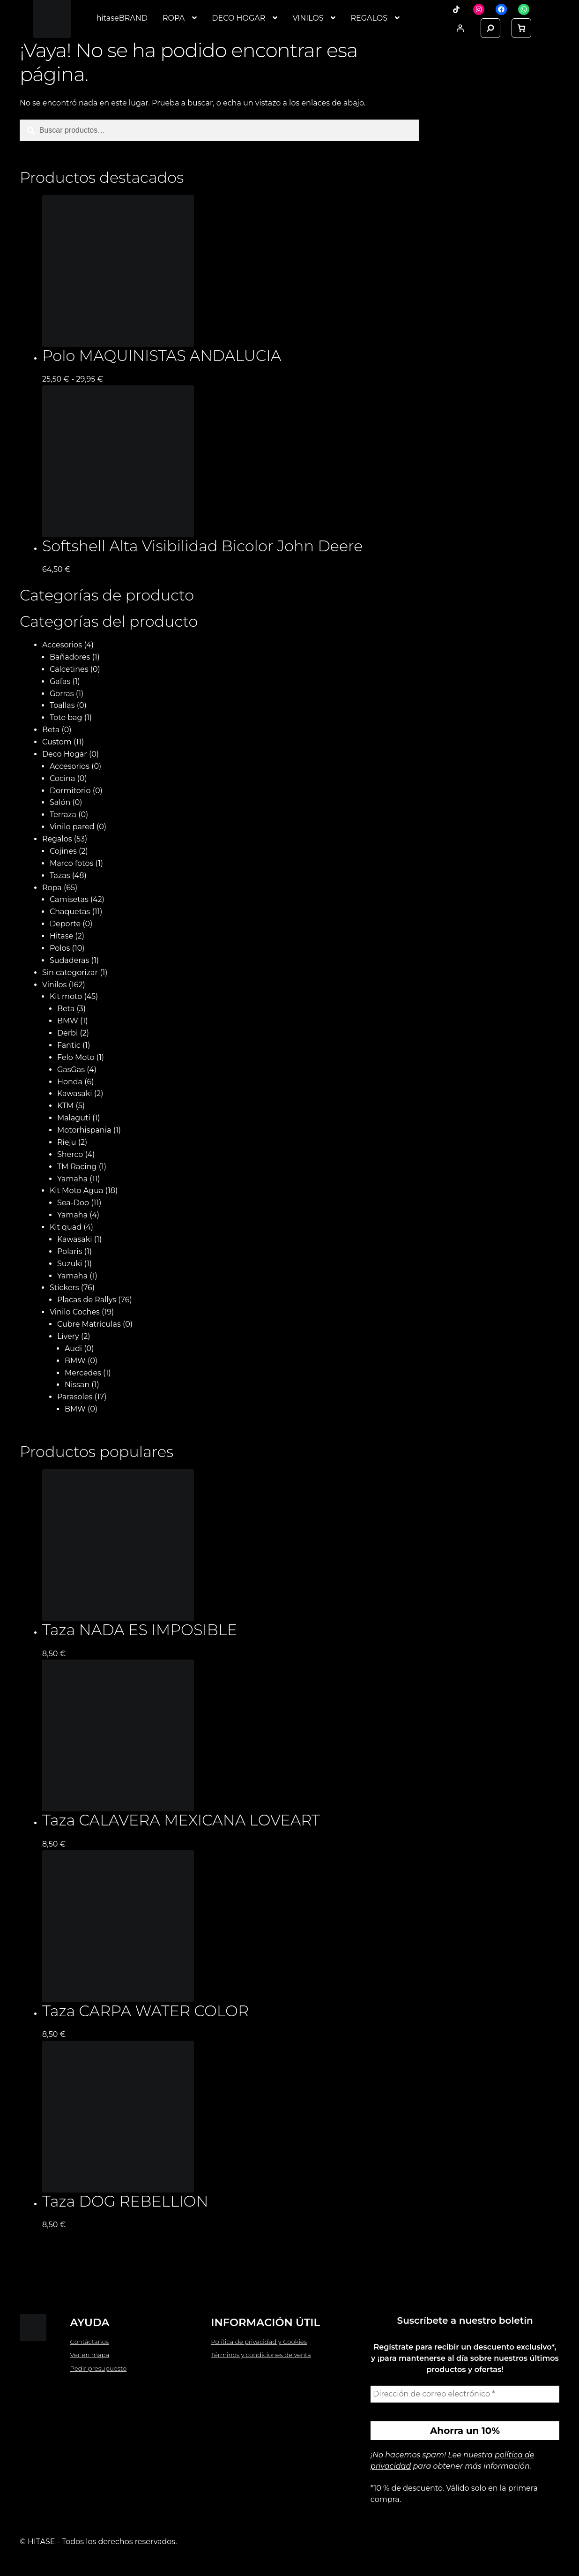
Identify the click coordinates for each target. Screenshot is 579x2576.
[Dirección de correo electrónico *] (465, 2394)
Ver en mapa (90, 2354)
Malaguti (73, 1117)
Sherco (70, 1154)
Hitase (61, 935)
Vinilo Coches (75, 1311)
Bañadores (70, 657)
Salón (60, 802)
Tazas (60, 875)
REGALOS (368, 18)
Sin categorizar (70, 972)
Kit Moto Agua (77, 1190)
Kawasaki (74, 1093)
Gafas (60, 681)
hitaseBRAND (122, 18)
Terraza (63, 814)
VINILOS (307, 18)
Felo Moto (76, 1057)
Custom (57, 741)
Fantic (69, 1045)
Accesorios (62, 644)
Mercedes (83, 1372)
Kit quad (66, 1227)
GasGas (71, 1069)
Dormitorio (70, 790)
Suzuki (69, 1263)
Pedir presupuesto (98, 2368)
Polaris (69, 1251)
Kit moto (66, 996)
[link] (521, 28)
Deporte (65, 923)
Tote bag (66, 717)
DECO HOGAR (238, 18)
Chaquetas (70, 911)
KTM (65, 1105)
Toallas (62, 705)
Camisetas (69, 899)
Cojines (63, 851)
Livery (68, 1336)
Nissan (77, 1384)
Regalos (57, 838)
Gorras (62, 693)
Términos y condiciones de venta (261, 2354)
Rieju (66, 1142)
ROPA (174, 18)
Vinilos (54, 984)
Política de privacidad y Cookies (259, 2341)
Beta (50, 729)
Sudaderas (69, 960)
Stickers (64, 1287)
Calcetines (69, 669)
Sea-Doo (73, 1202)
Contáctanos (89, 2341)
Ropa (52, 887)
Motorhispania (84, 1130)
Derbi (67, 1033)
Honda (69, 1081)
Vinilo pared (72, 826)
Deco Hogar (64, 754)
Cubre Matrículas (89, 1324)
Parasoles (75, 1396)
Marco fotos (71, 863)
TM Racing (77, 1166)
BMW (67, 1020)
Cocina (62, 778)
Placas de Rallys (86, 1299)
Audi (73, 1348)
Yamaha (72, 1178)
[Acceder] (460, 28)
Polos (60, 948)
